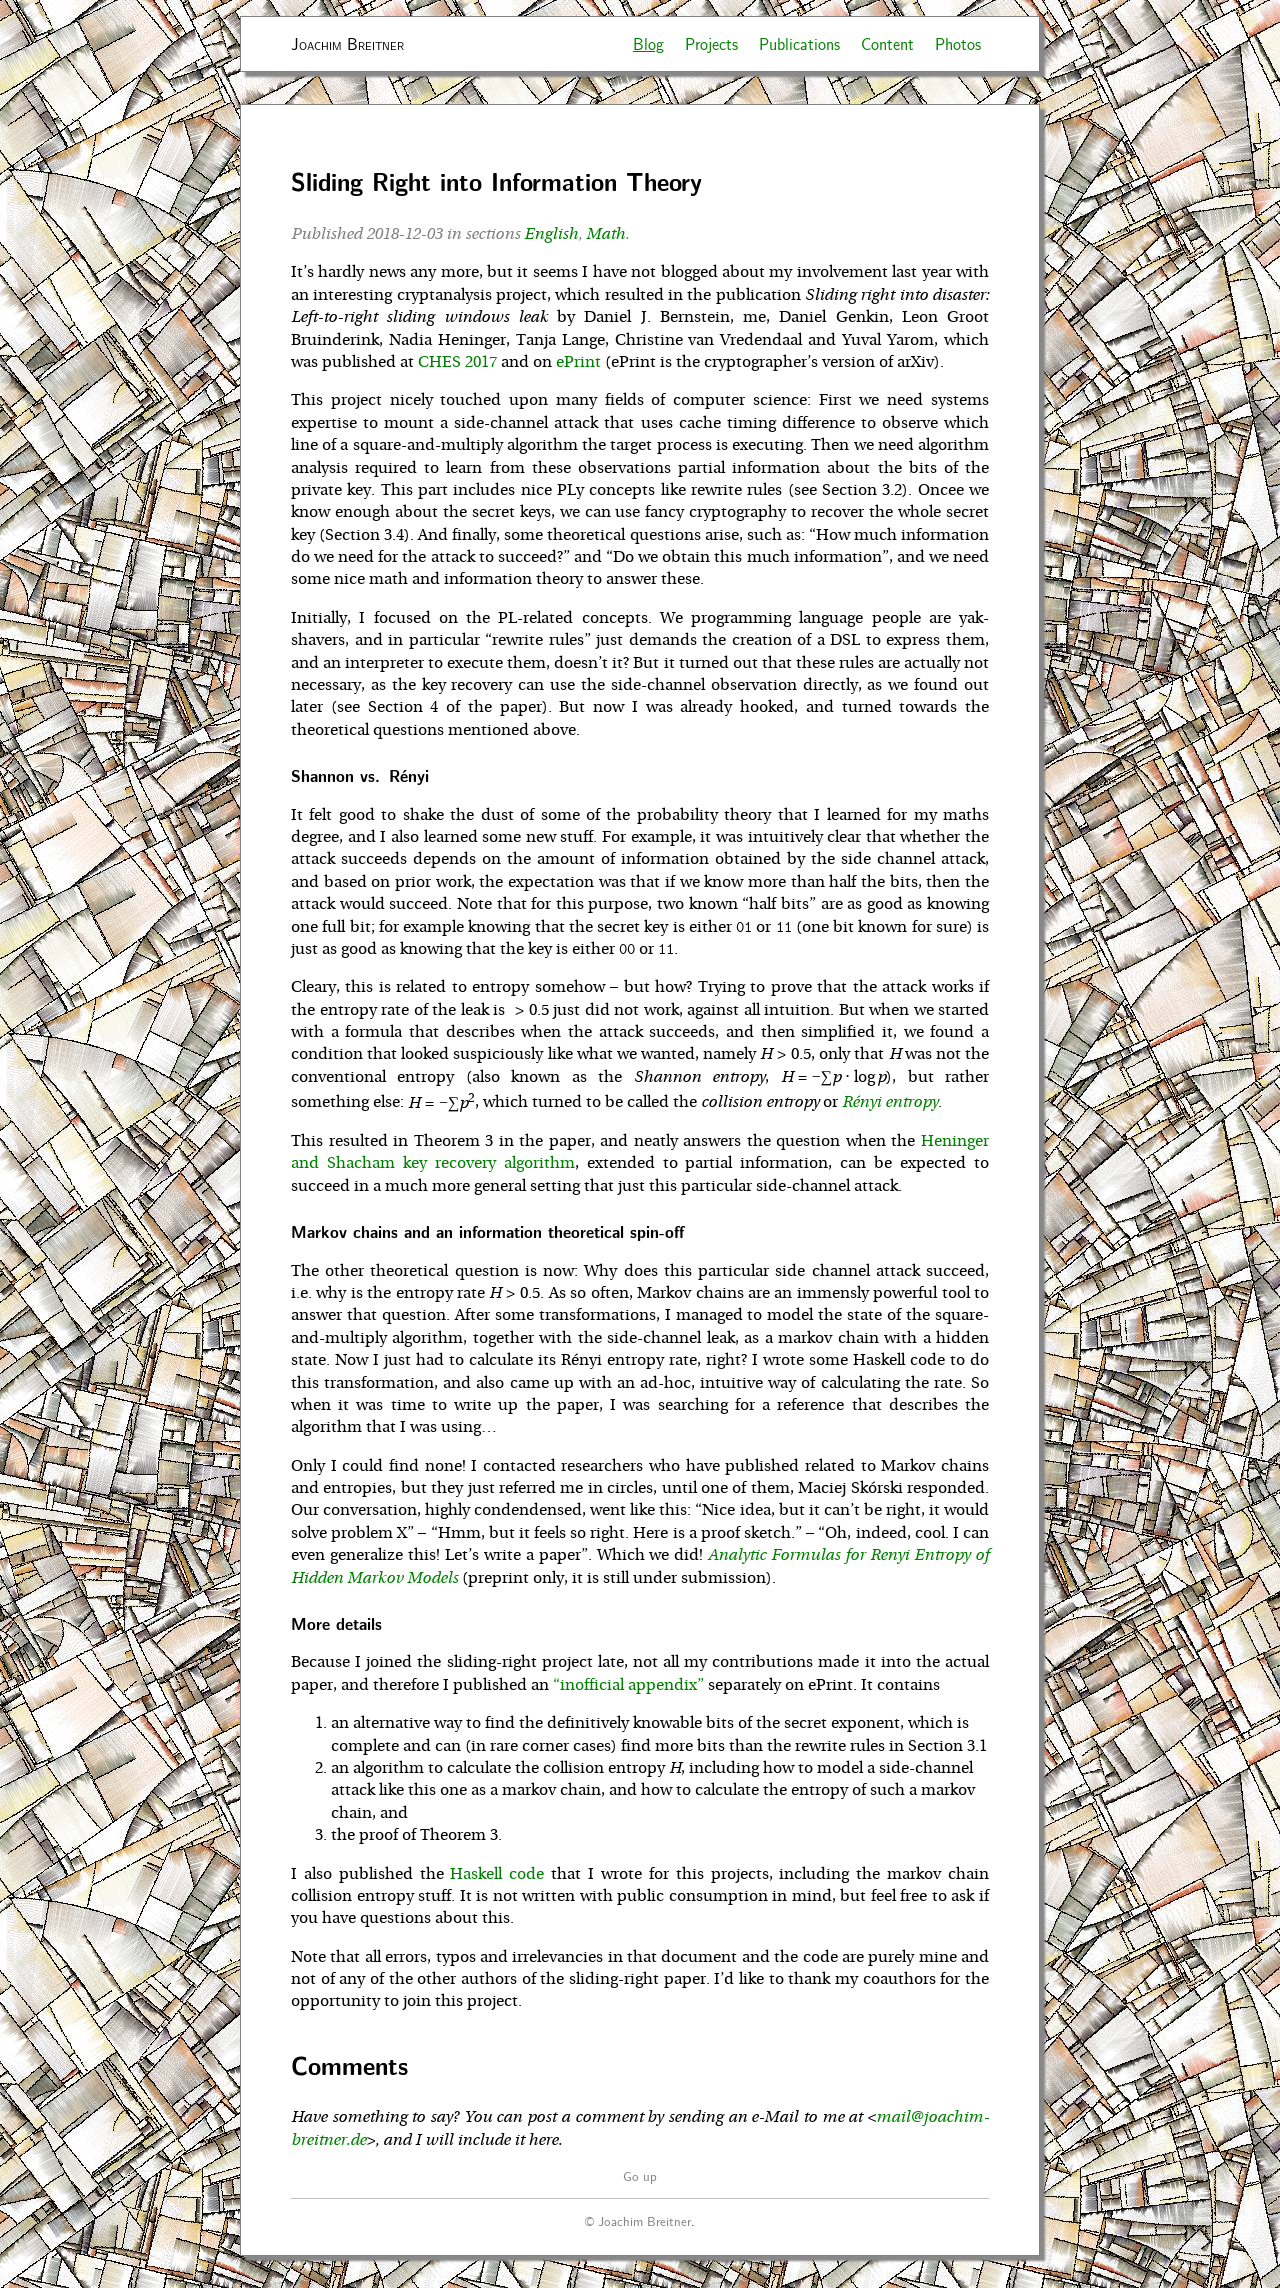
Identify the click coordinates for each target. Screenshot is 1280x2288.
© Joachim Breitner (638, 2220)
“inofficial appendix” (628, 1685)
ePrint (578, 362)
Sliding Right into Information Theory (496, 181)
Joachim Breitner (347, 43)
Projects (711, 43)
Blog (648, 43)
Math (605, 234)
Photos (958, 43)
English (551, 234)
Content (887, 43)
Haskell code (497, 1874)
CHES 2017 (457, 362)
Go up (640, 2175)
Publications (799, 43)
